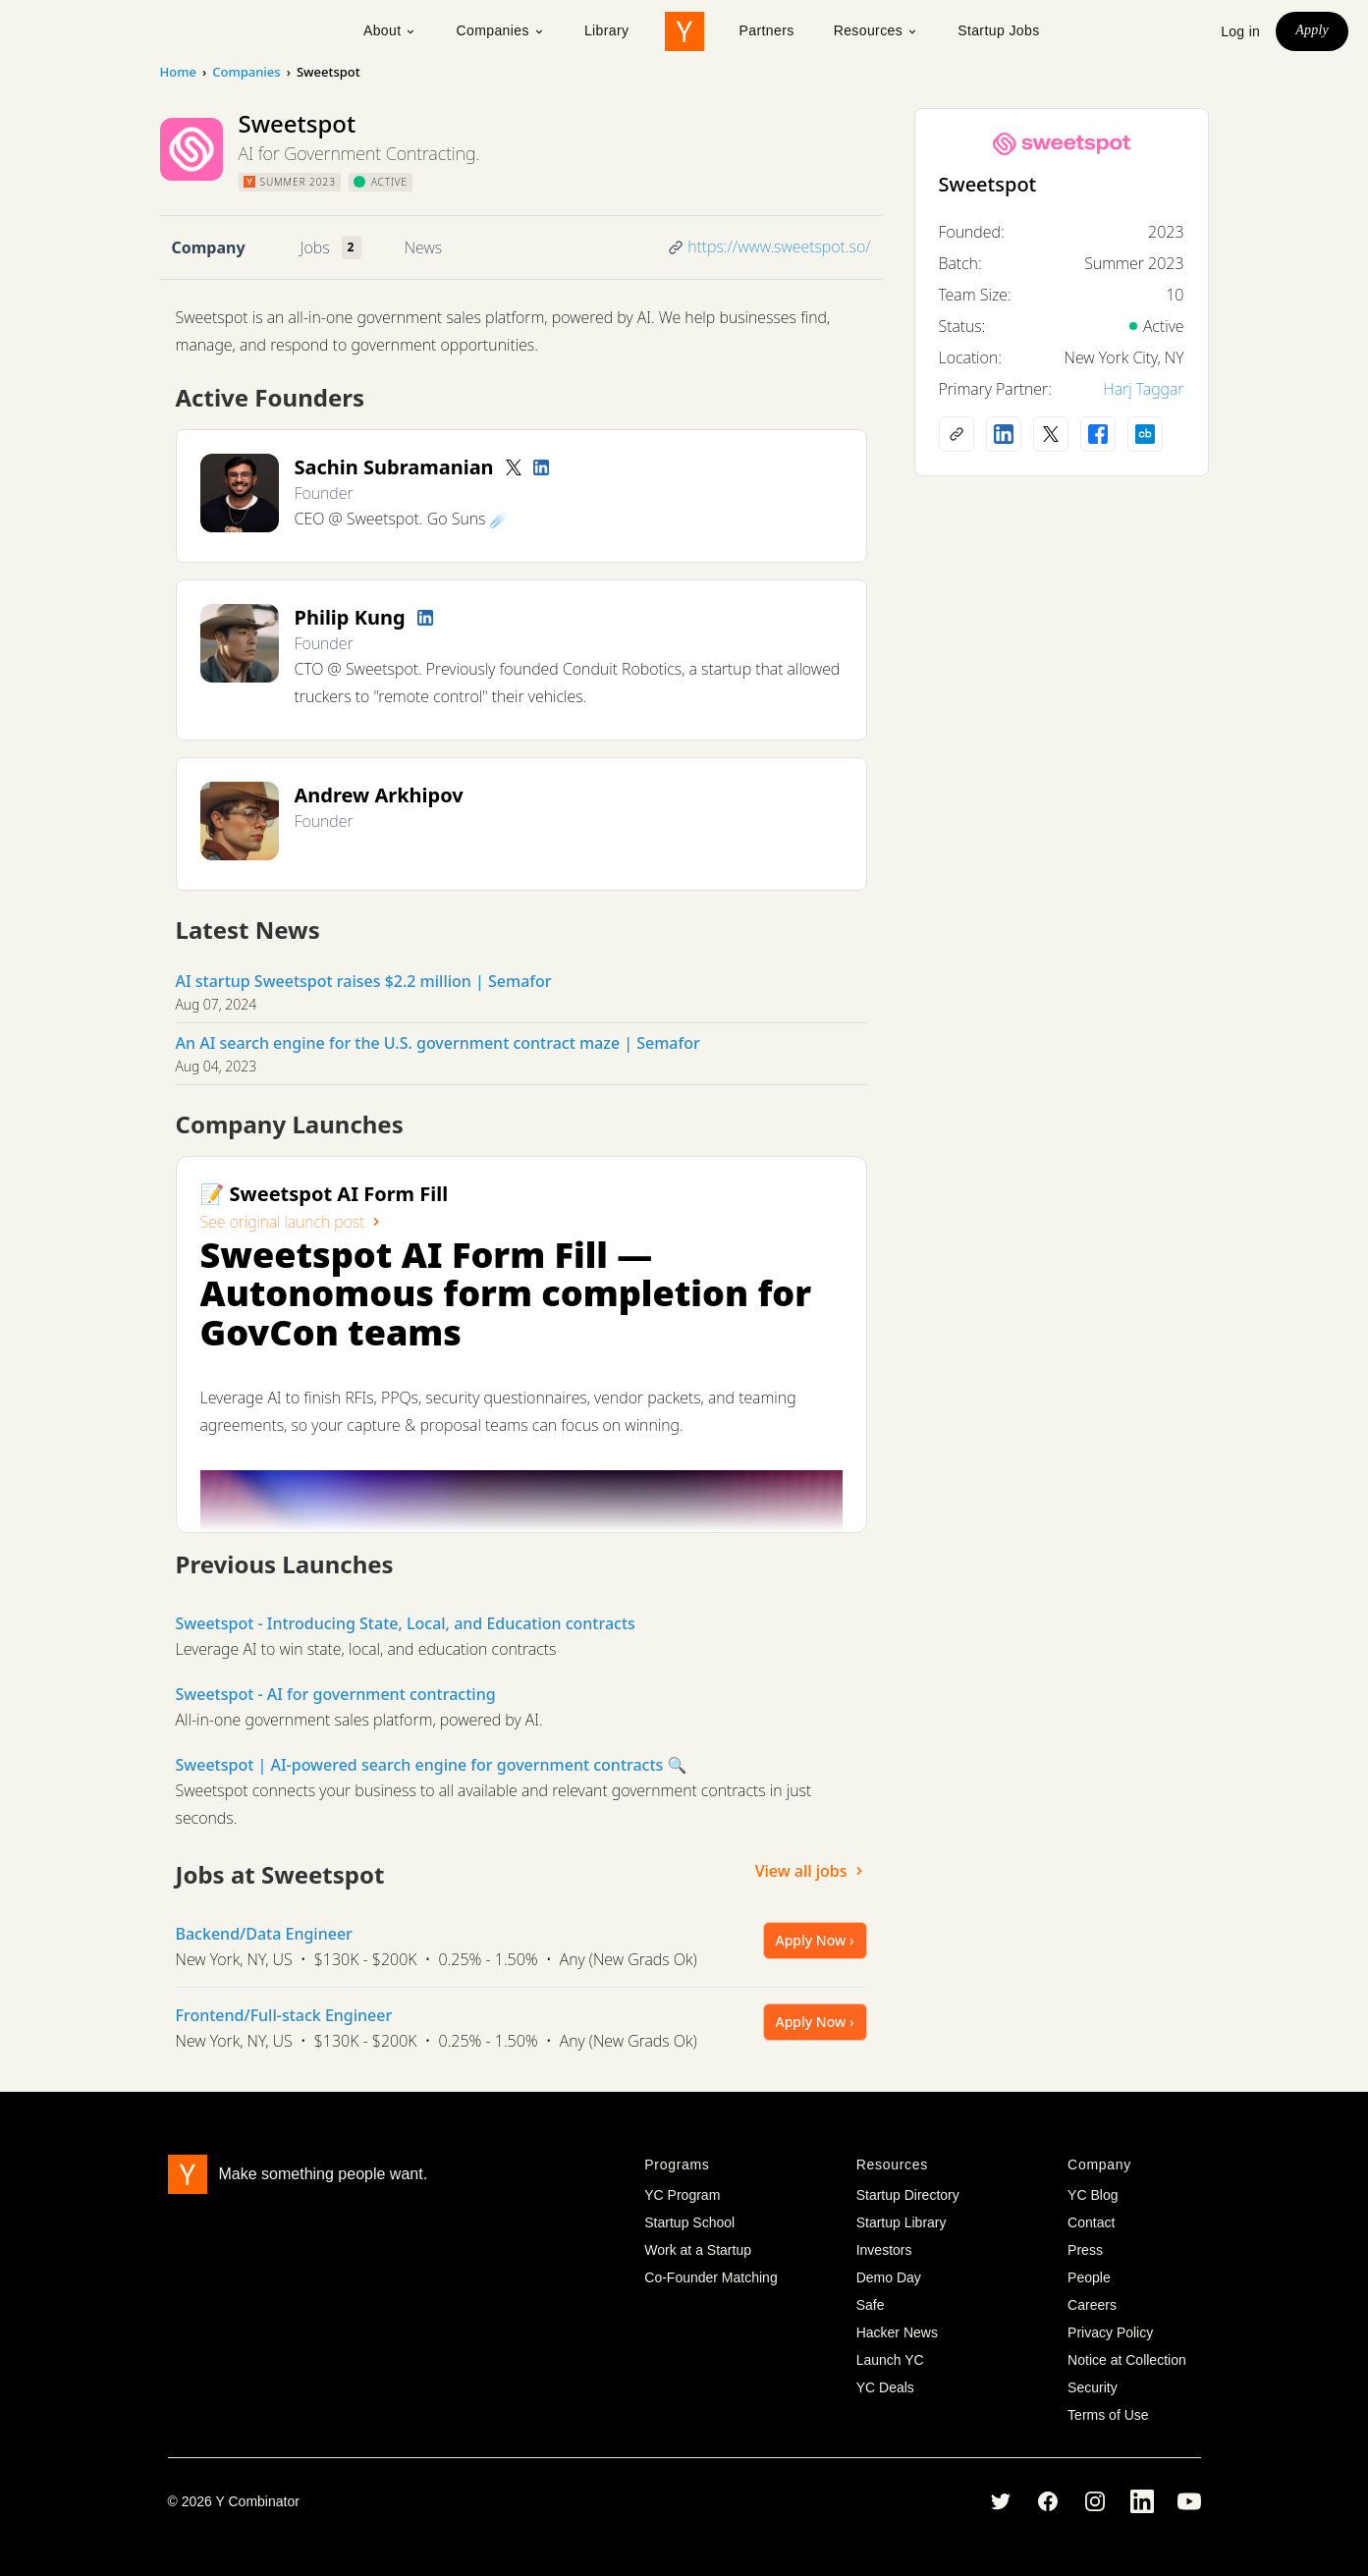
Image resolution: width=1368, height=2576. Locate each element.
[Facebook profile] (1098, 434)
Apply (1312, 30)
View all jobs (811, 1871)
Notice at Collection (1126, 2360)
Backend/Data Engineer (264, 1934)
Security (1092, 2387)
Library (606, 30)
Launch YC (890, 2360)
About (390, 30)
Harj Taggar (1143, 389)
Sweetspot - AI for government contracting (336, 1694)
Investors (884, 2250)
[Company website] (956, 434)
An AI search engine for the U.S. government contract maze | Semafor (438, 1043)
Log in (1240, 31)
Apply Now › (815, 1940)
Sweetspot (988, 184)
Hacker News (897, 2332)
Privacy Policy (1110, 2332)
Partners (766, 30)
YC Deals (885, 2387)
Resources (876, 30)
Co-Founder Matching (710, 2277)
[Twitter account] (513, 467)
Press (1085, 2250)
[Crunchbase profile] (1145, 434)
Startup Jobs (998, 30)
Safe (870, 2305)
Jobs (315, 247)
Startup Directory (907, 2195)
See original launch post (292, 1222)
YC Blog (1092, 2195)
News (423, 247)
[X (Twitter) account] (1050, 434)
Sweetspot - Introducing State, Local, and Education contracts (405, 1623)
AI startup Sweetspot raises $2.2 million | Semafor (364, 981)
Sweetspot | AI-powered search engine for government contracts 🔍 (431, 1765)
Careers (1092, 2305)
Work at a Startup (697, 2250)
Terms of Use (1107, 2415)
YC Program (682, 2195)
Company (209, 247)
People (1089, 2277)
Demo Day (888, 2277)
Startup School (689, 2222)
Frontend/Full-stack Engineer (284, 2015)
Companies (500, 30)
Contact (1091, 2222)
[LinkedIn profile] (541, 467)
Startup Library (901, 2222)
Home (178, 72)
